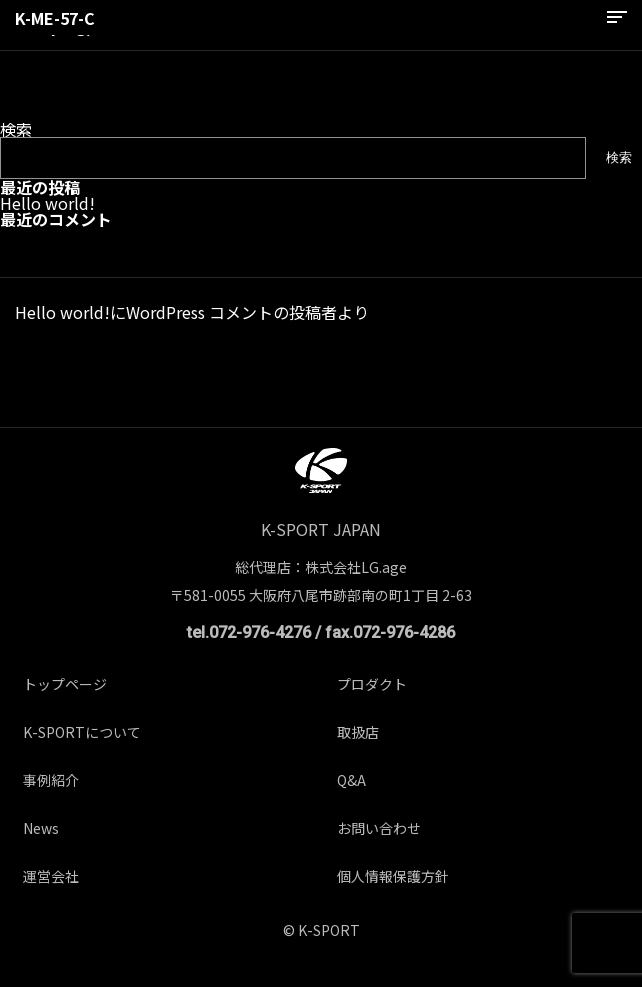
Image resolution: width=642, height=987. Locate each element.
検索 (16, 129)
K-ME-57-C (55, 18)
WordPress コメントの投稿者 (231, 312)
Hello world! (47, 203)
